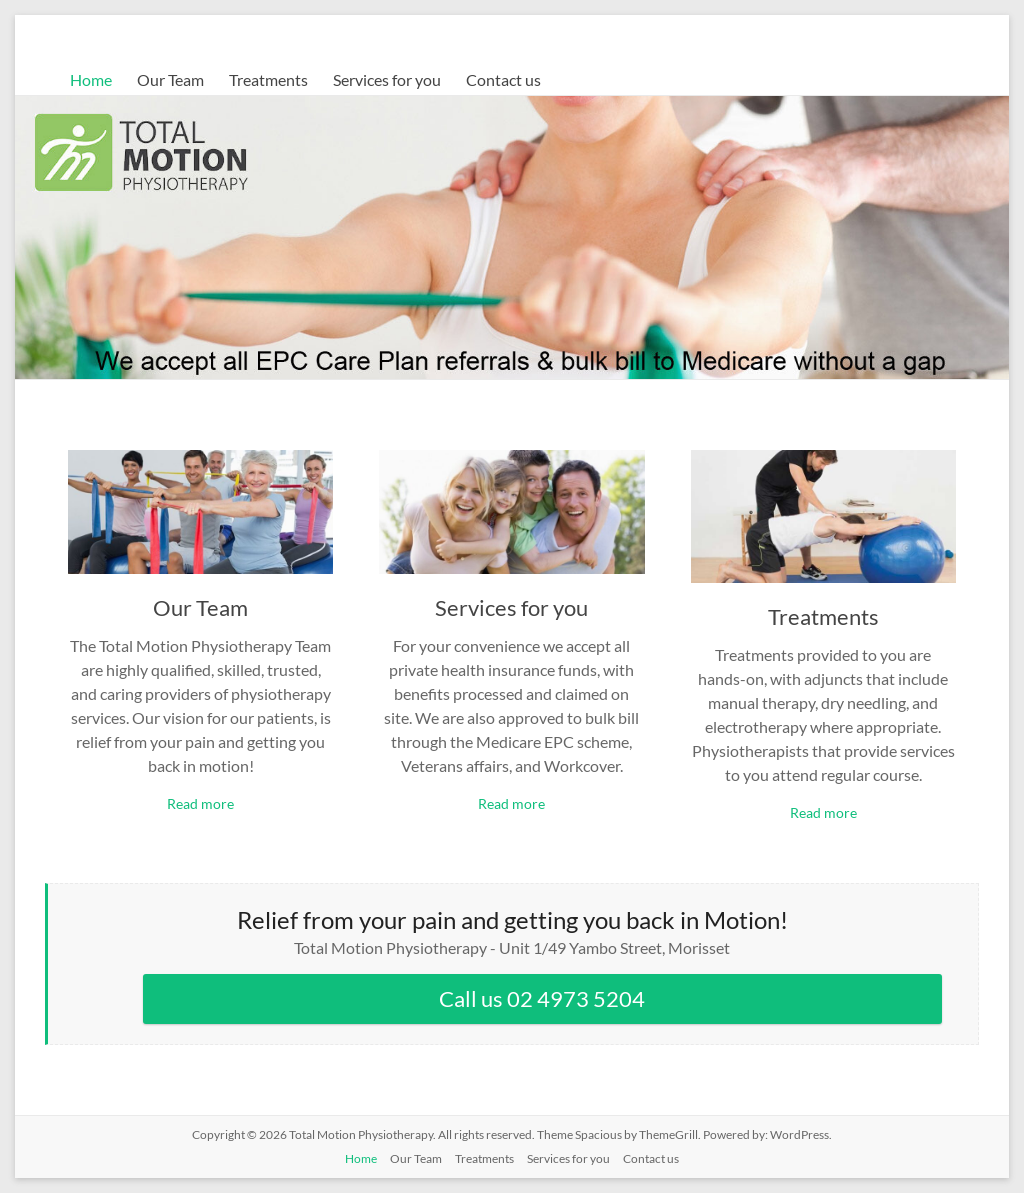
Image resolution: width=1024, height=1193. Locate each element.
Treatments (268, 79)
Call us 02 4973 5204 (542, 998)
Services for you (387, 79)
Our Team (170, 79)
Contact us (503, 79)
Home (91, 79)
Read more (200, 803)
